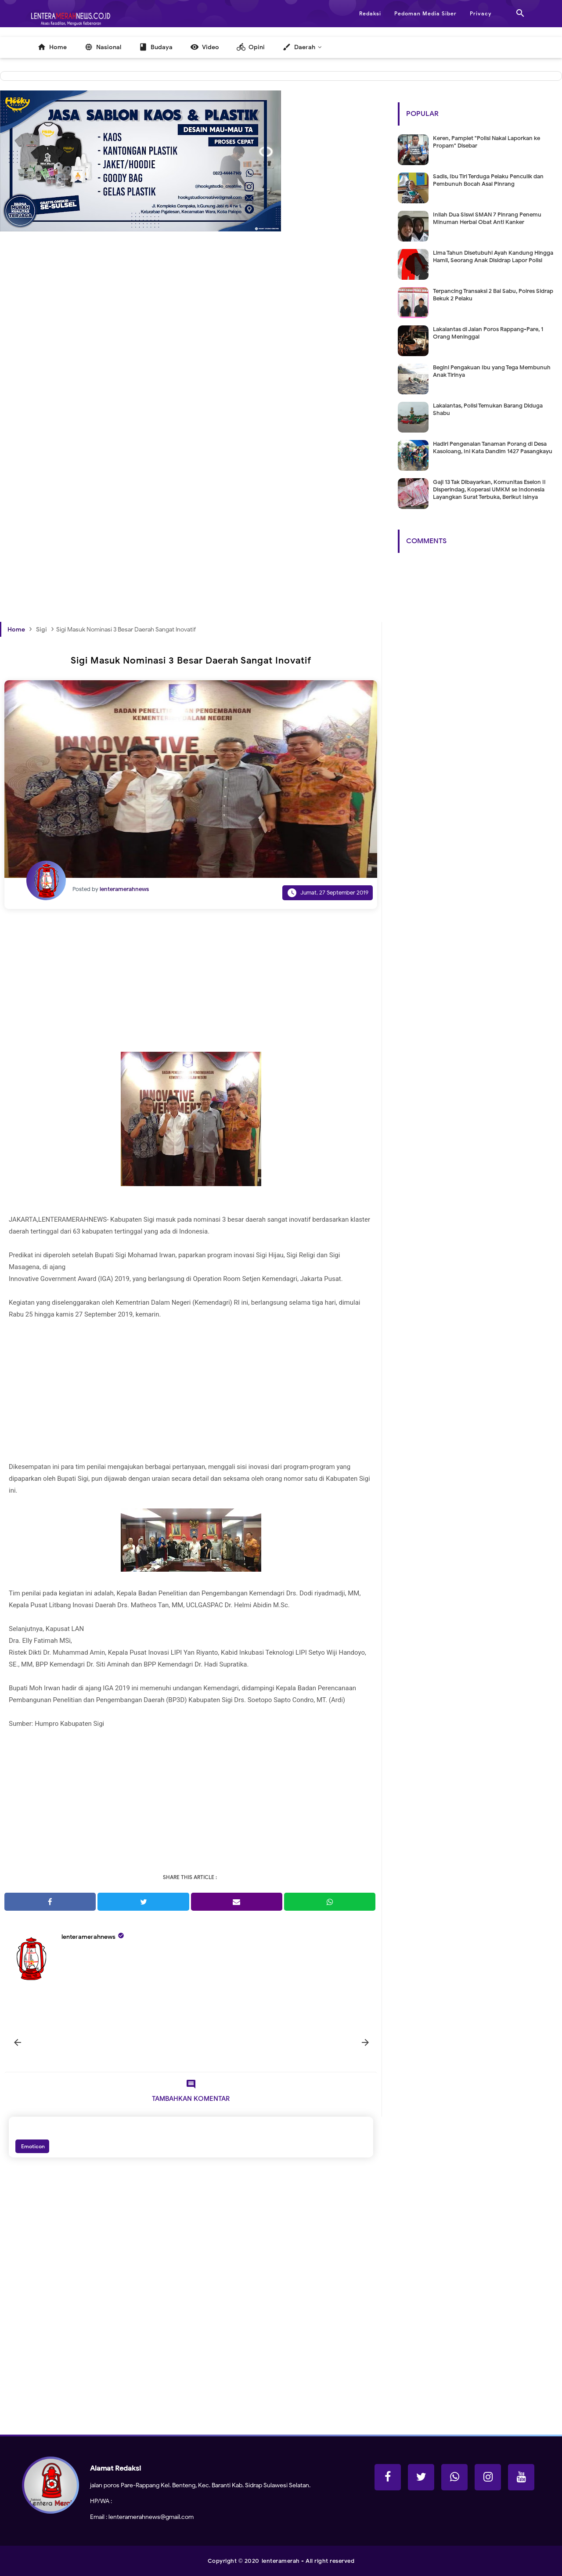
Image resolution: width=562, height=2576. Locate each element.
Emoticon (32, 2146)
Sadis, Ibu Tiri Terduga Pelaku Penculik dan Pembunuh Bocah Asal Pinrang (488, 180)
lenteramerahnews (88, 1937)
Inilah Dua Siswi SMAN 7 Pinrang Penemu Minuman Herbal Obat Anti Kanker (487, 218)
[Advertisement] (191, 365)
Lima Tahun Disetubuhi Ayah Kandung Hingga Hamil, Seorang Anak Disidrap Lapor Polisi (493, 256)
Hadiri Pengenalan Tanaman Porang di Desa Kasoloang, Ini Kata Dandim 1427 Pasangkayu (492, 447)
